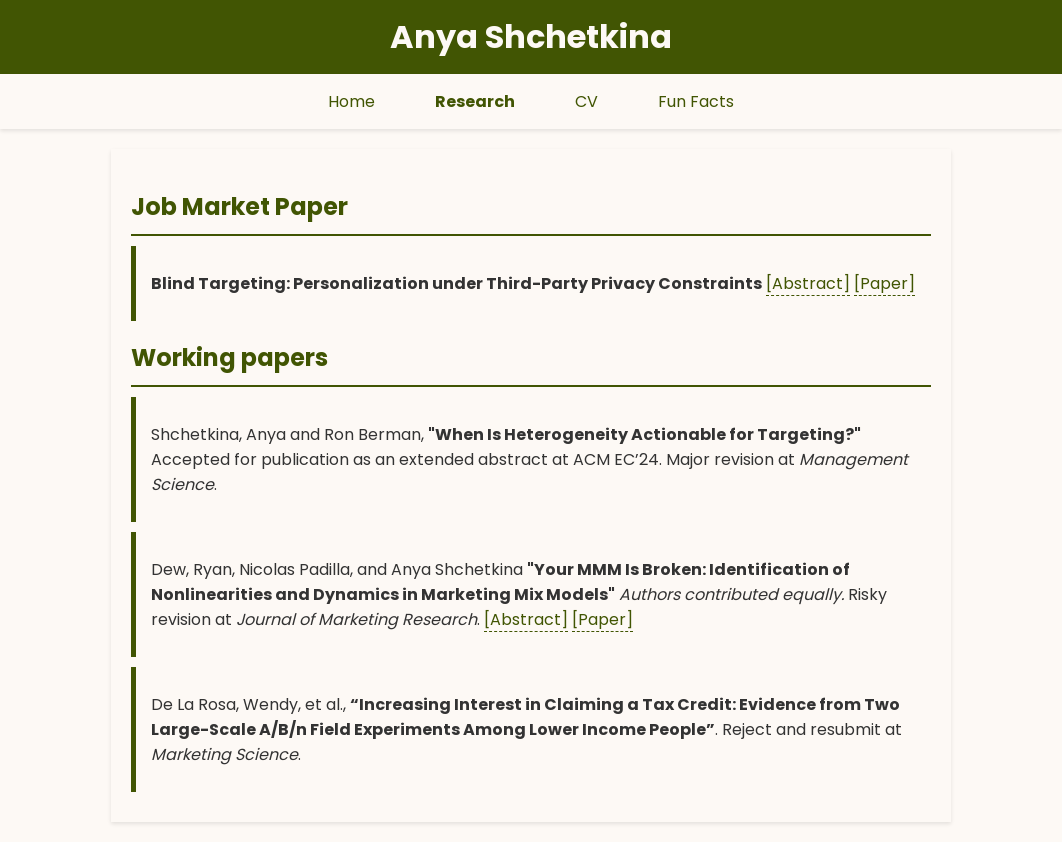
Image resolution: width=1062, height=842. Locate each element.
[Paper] (884, 283)
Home (351, 101)
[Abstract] (808, 283)
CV (586, 101)
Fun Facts (696, 101)
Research (475, 101)
